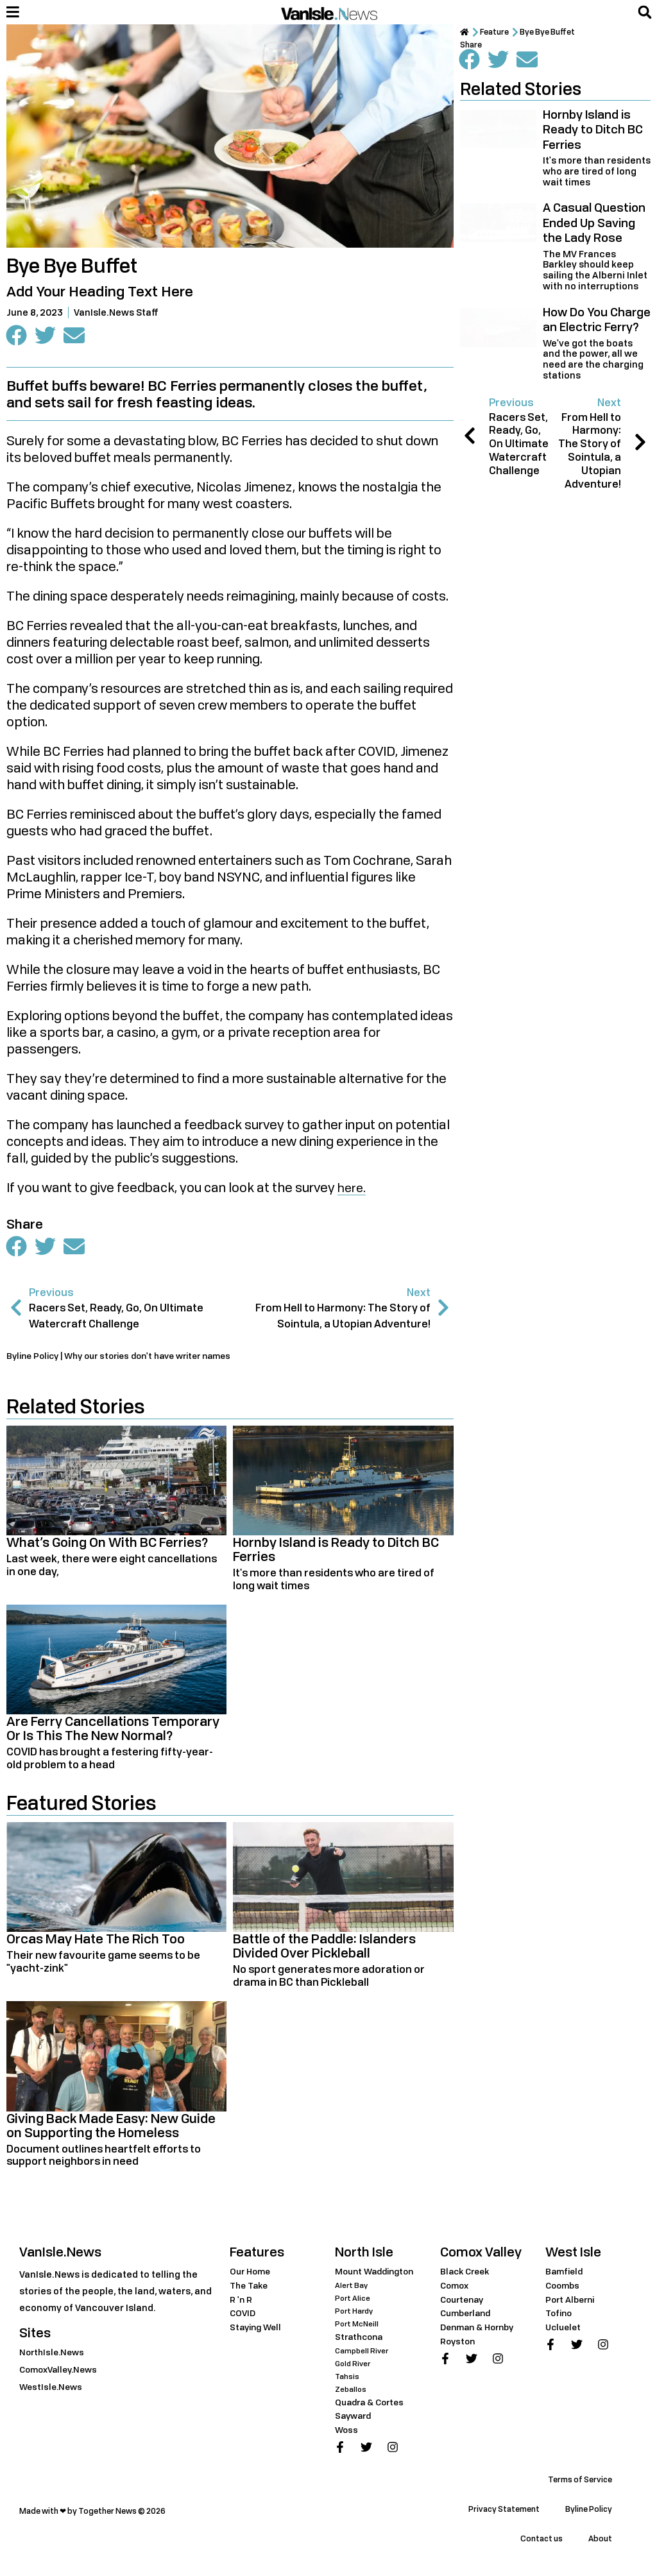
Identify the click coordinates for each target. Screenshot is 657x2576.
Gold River (354, 2366)
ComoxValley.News (62, 2372)
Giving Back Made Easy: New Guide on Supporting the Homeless (111, 2128)
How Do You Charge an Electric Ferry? (597, 319)
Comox (456, 2288)
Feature (500, 32)
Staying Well (258, 2330)
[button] (645, 12)
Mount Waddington (378, 2274)
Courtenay (464, 2302)
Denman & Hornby (481, 2330)
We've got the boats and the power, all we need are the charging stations (593, 359)
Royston (458, 2344)
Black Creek (467, 2274)
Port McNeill (358, 2326)
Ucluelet (564, 2330)
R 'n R (241, 2302)
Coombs (564, 2288)
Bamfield (565, 2274)
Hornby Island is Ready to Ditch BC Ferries (336, 1552)
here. (352, 1188)
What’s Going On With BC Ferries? (107, 1545)
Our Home (252, 2274)
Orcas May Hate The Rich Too (95, 1942)
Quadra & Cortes (373, 2405)
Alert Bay (352, 2288)
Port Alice (353, 2301)
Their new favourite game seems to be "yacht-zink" (103, 1965)
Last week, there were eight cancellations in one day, (111, 1568)
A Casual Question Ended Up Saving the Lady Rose (594, 222)
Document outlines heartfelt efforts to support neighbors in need (103, 2158)
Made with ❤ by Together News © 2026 (92, 2514)
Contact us (541, 2541)
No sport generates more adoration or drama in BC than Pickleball (329, 1979)
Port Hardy (355, 2313)
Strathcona (361, 2339)
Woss (347, 2433)
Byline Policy (588, 2512)
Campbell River (363, 2353)
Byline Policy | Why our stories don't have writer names (129, 1358)
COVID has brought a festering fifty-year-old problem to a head (109, 1761)
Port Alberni (572, 2302)
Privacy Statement (504, 2512)
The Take (251, 2288)
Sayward (355, 2418)
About (600, 2541)
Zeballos (351, 2392)
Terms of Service (580, 2482)
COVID (243, 2316)
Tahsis (347, 2379)
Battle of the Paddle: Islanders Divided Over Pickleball (324, 1949)
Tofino (560, 2316)
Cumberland (468, 2316)
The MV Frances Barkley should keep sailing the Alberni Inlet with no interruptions (595, 270)
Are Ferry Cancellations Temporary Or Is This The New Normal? (112, 1732)
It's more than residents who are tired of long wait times (333, 1582)
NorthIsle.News (54, 2355)
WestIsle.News (52, 2390)
